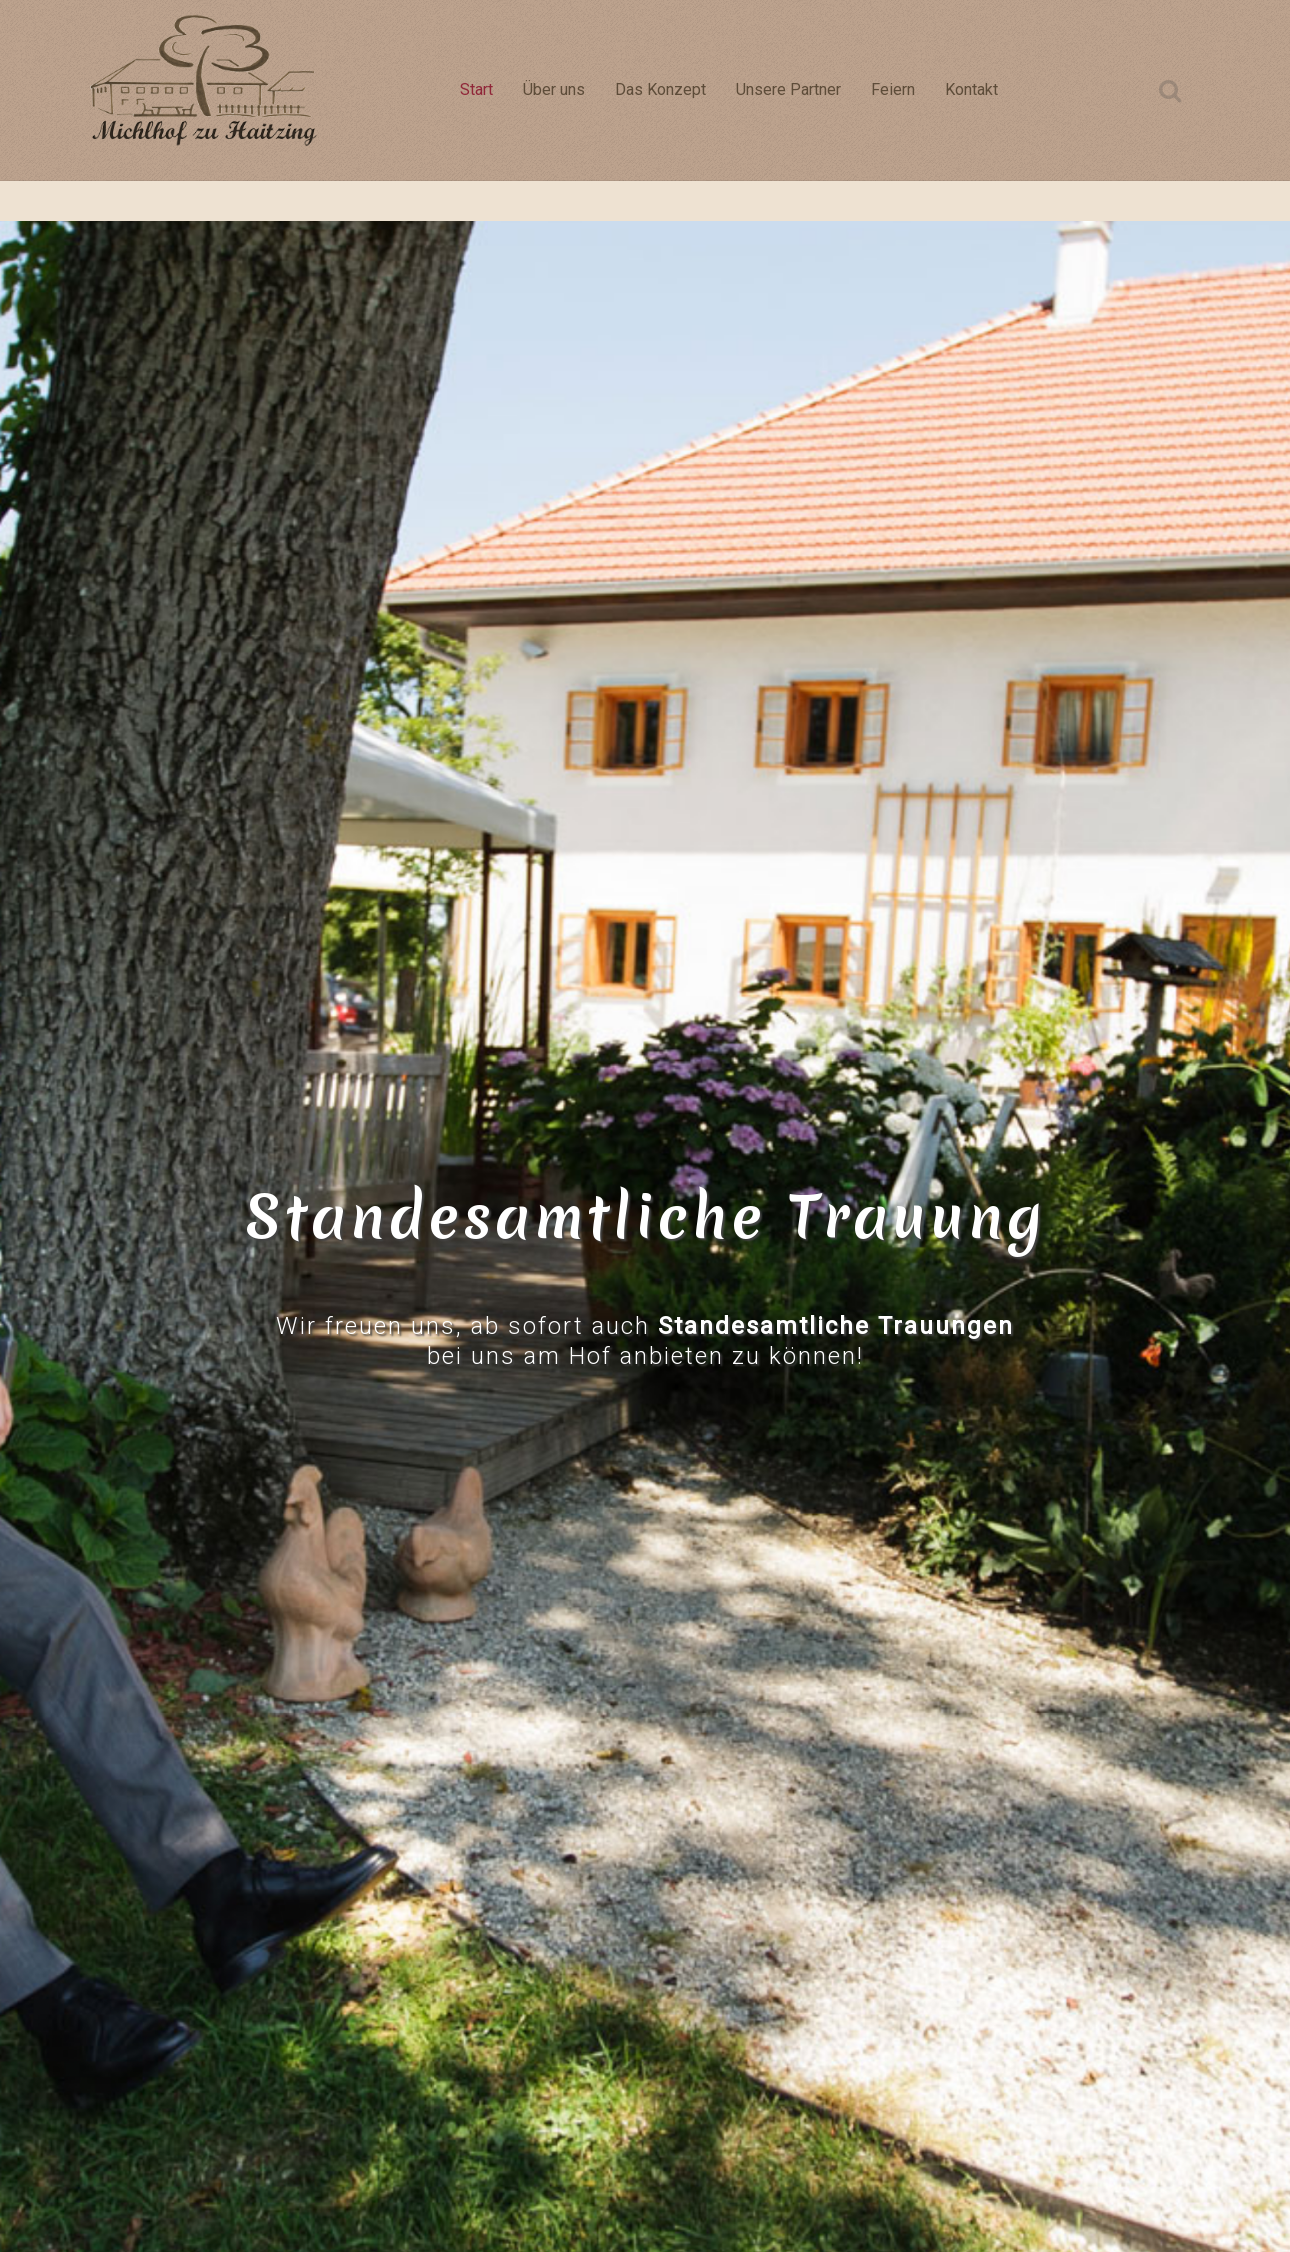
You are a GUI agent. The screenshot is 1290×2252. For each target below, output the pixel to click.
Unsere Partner (788, 89)
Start (476, 89)
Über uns (554, 89)
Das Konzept (660, 89)
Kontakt (971, 89)
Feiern (893, 89)
